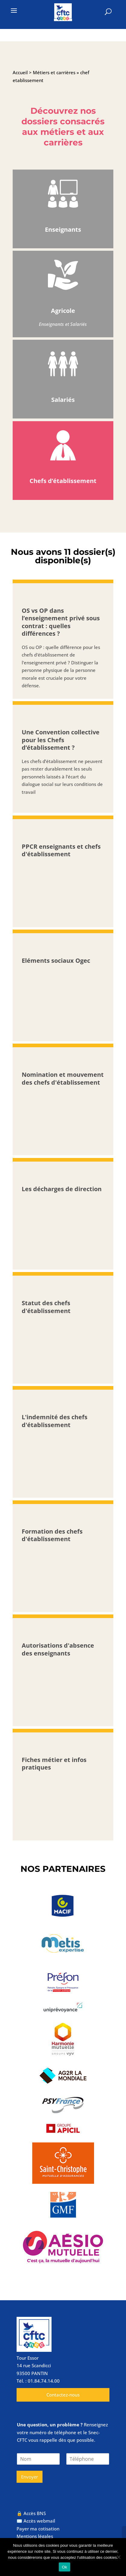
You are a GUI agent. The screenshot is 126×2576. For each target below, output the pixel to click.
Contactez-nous (63, 2395)
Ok (64, 2567)
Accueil (20, 72)
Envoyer (29, 2477)
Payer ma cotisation (38, 2529)
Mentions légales (35, 2536)
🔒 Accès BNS (31, 2513)
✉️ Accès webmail (36, 2521)
